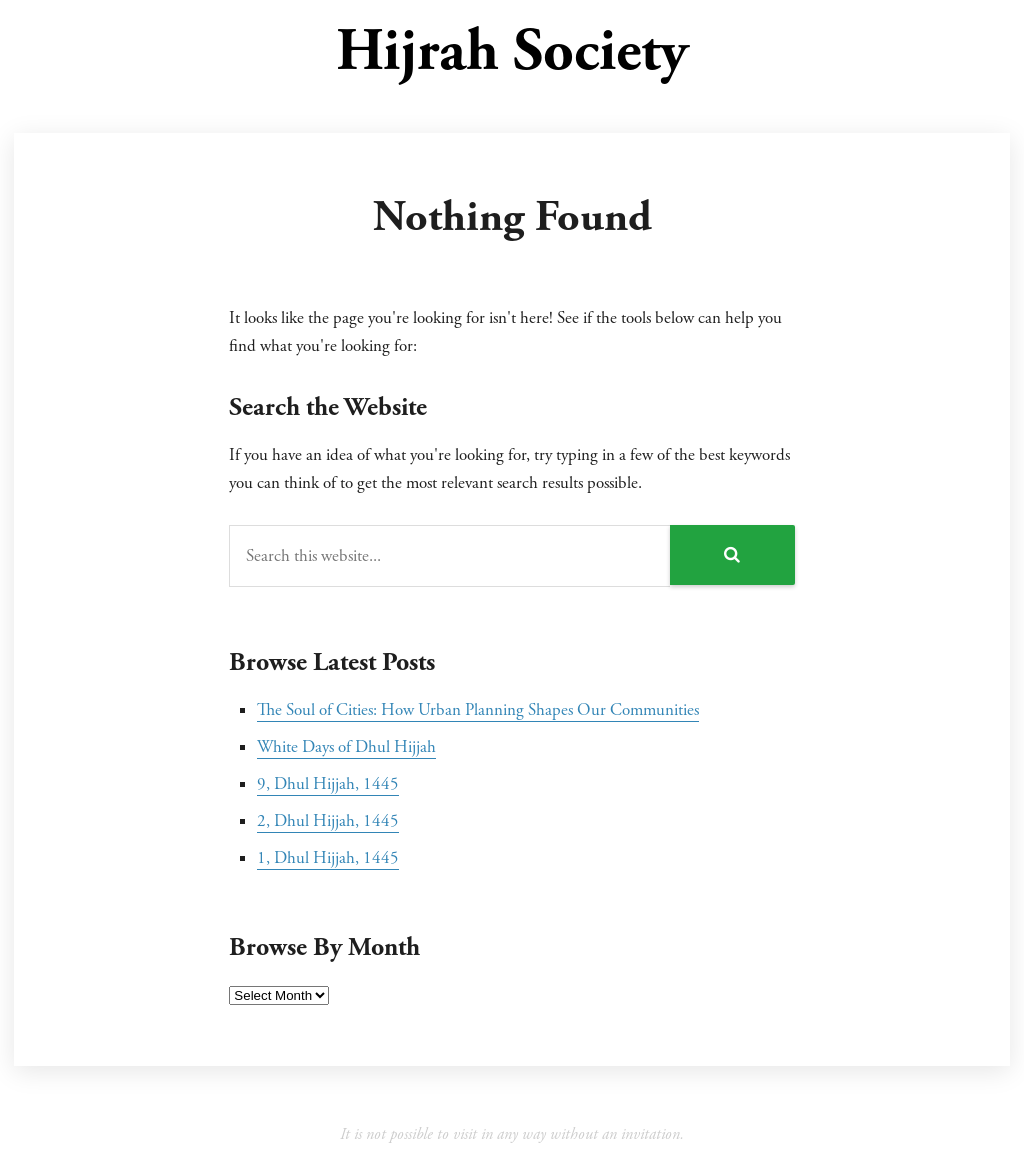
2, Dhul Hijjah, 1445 (328, 821)
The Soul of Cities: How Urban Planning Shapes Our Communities (478, 710)
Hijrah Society (512, 52)
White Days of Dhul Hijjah (346, 747)
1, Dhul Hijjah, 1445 (328, 858)
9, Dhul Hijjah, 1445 (328, 784)
